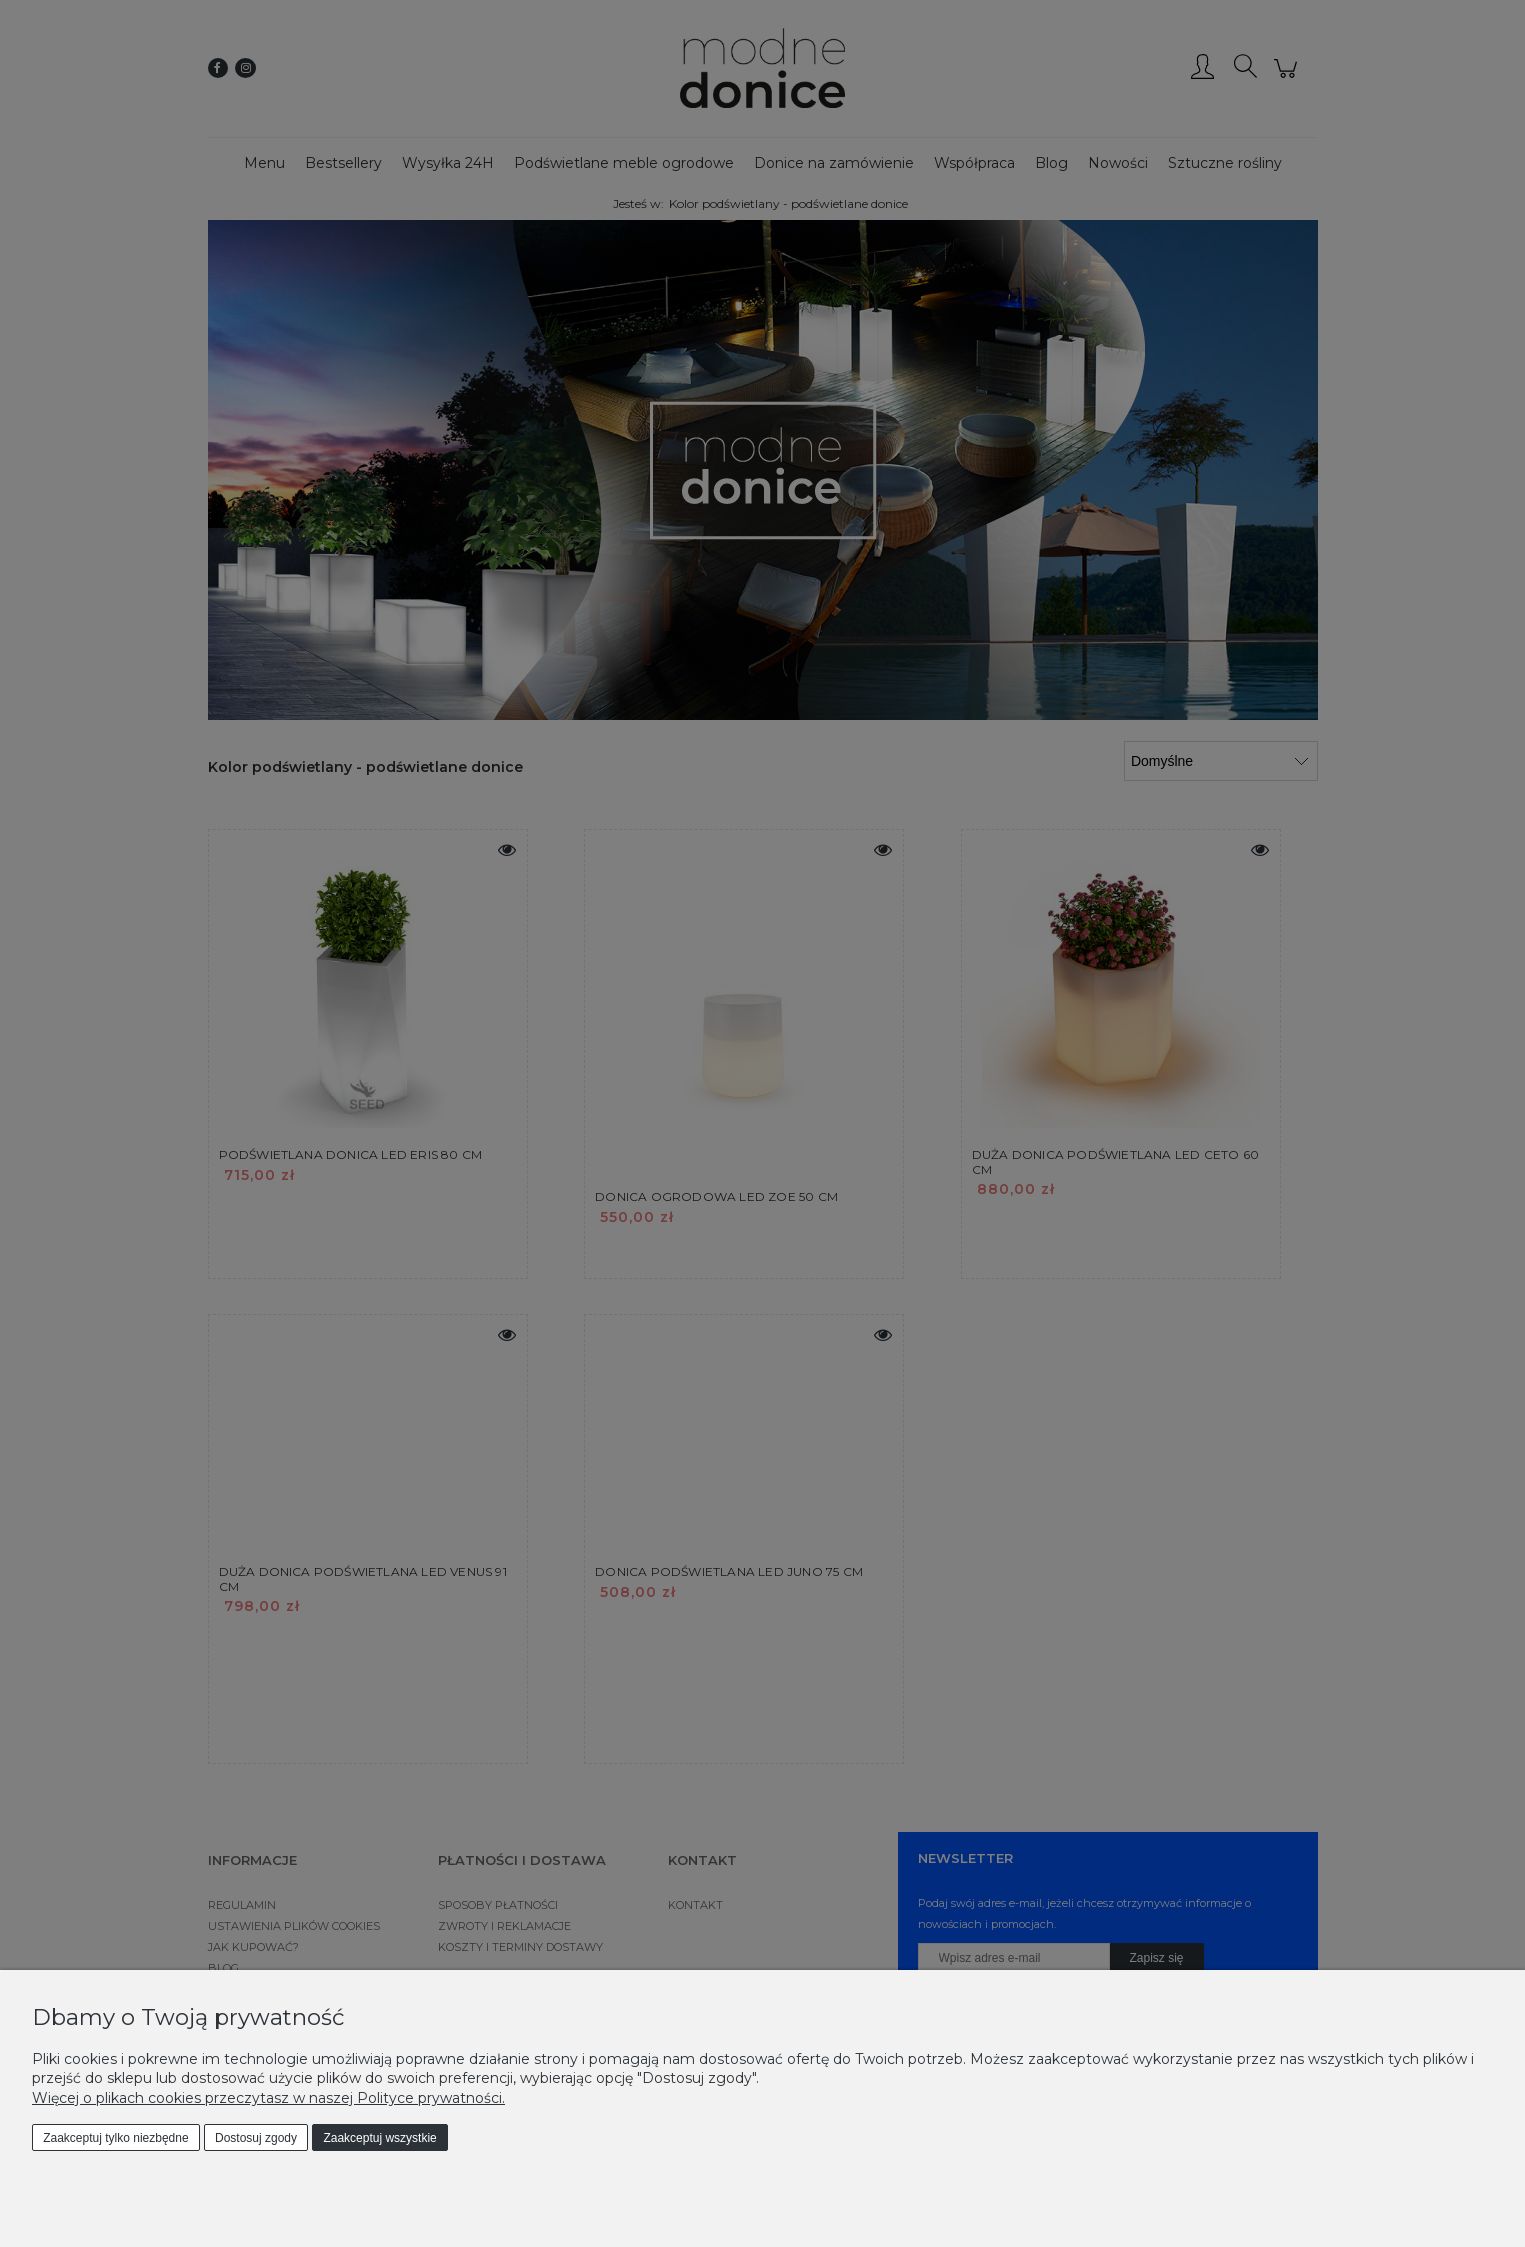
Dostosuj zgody (256, 2138)
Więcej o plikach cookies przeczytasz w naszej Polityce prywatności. (268, 2098)
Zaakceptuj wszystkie (379, 2138)
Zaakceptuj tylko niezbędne (115, 2138)
